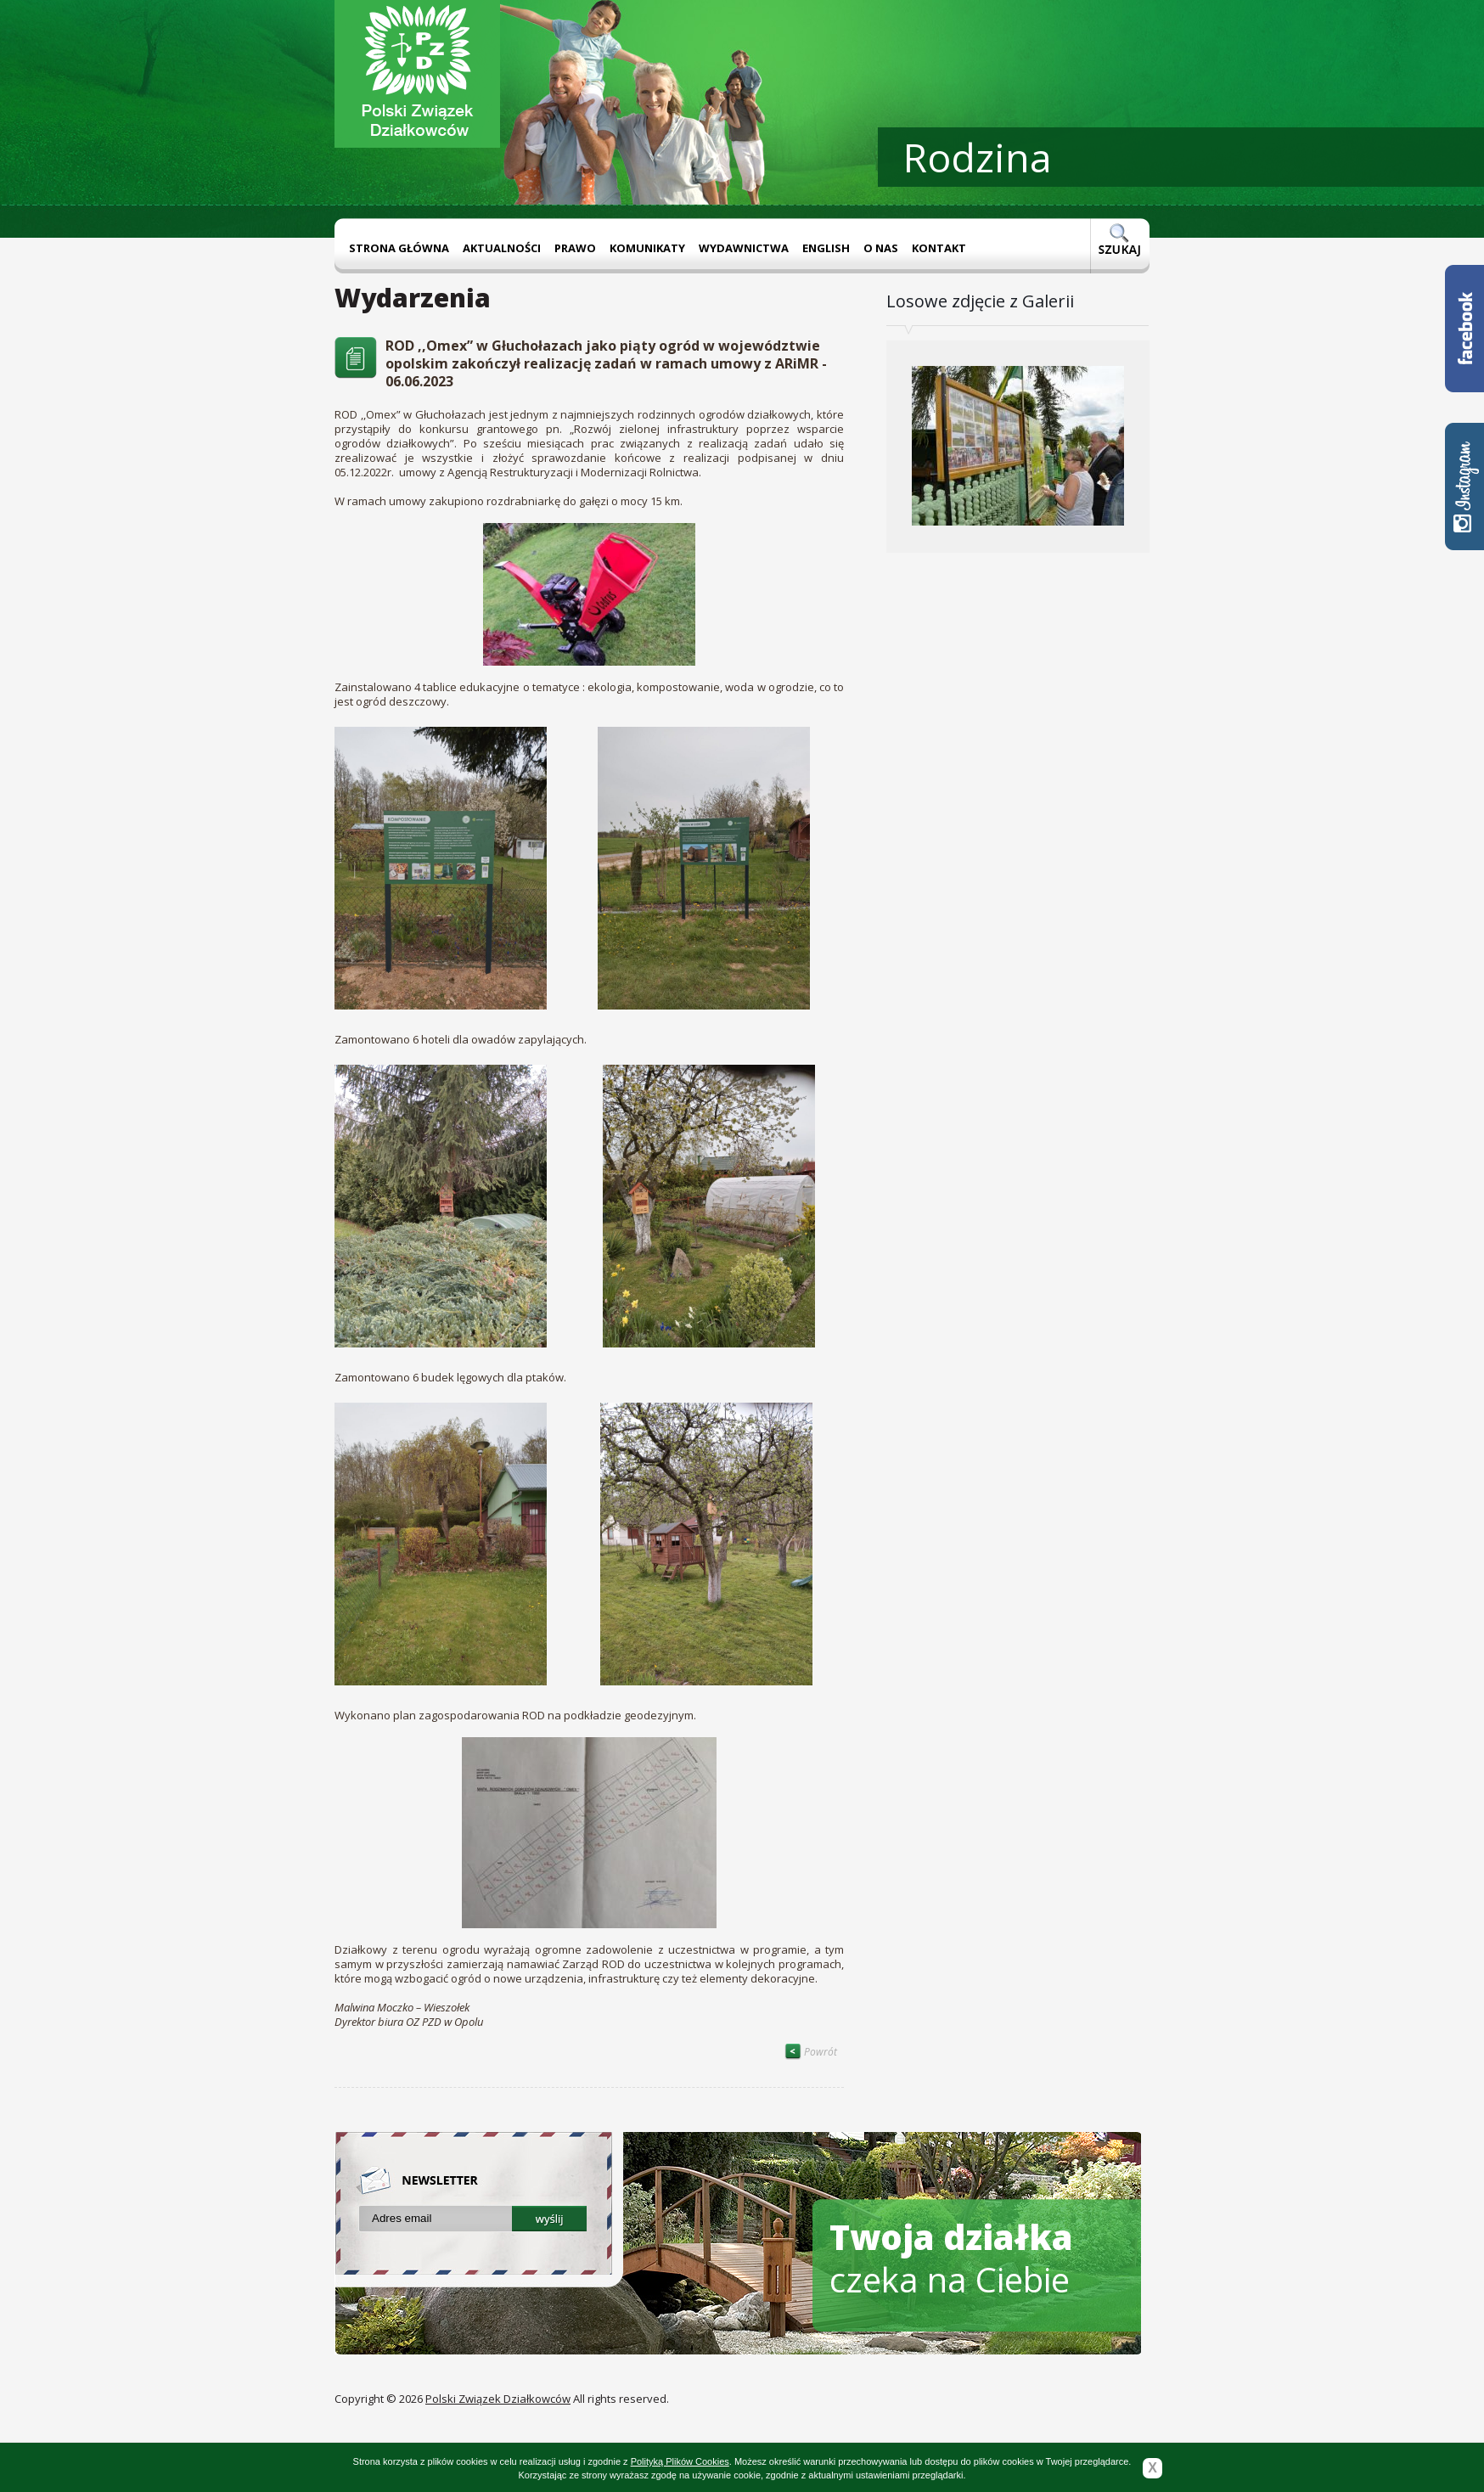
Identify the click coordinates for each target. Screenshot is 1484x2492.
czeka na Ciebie (951, 2258)
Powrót (810, 2052)
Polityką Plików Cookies (680, 2461)
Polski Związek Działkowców (498, 2398)
